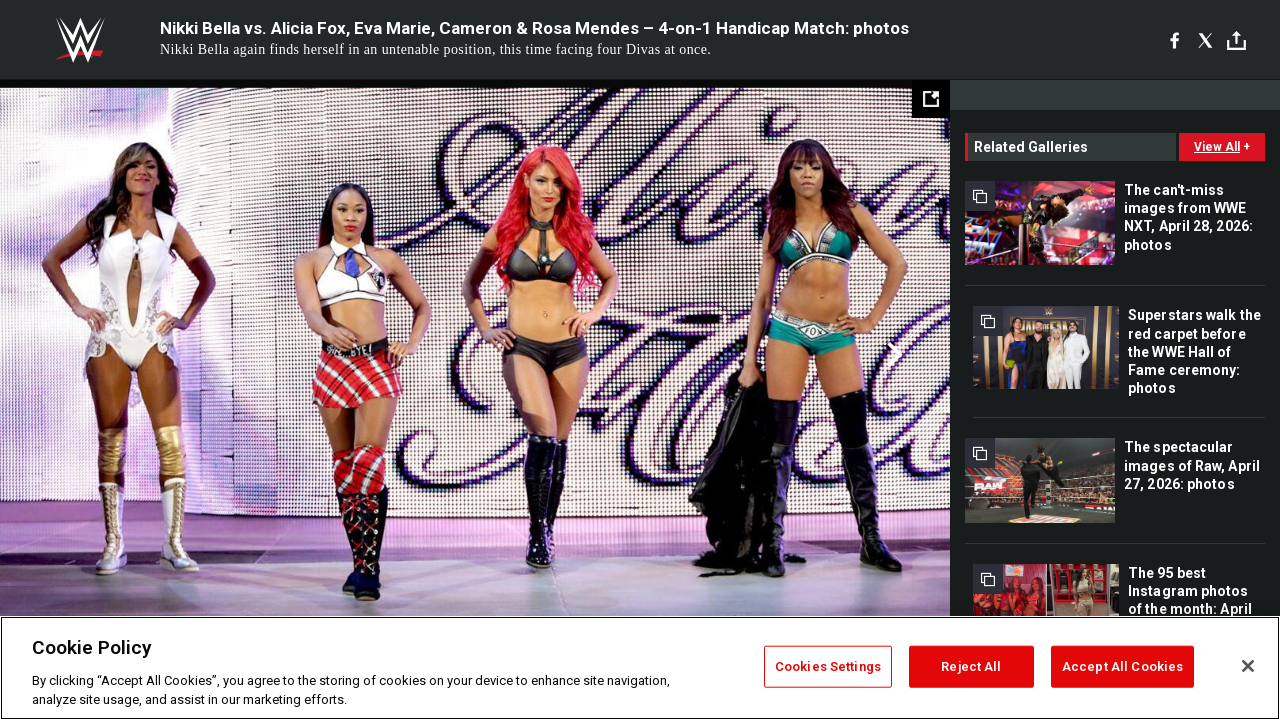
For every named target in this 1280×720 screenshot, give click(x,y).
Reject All (971, 666)
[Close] (1248, 666)
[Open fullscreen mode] (931, 99)
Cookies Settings (828, 666)
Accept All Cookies (1122, 666)
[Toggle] (1236, 40)
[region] (640, 668)
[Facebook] (1174, 40)
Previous (57, 355)
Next (892, 355)
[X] (1205, 40)
